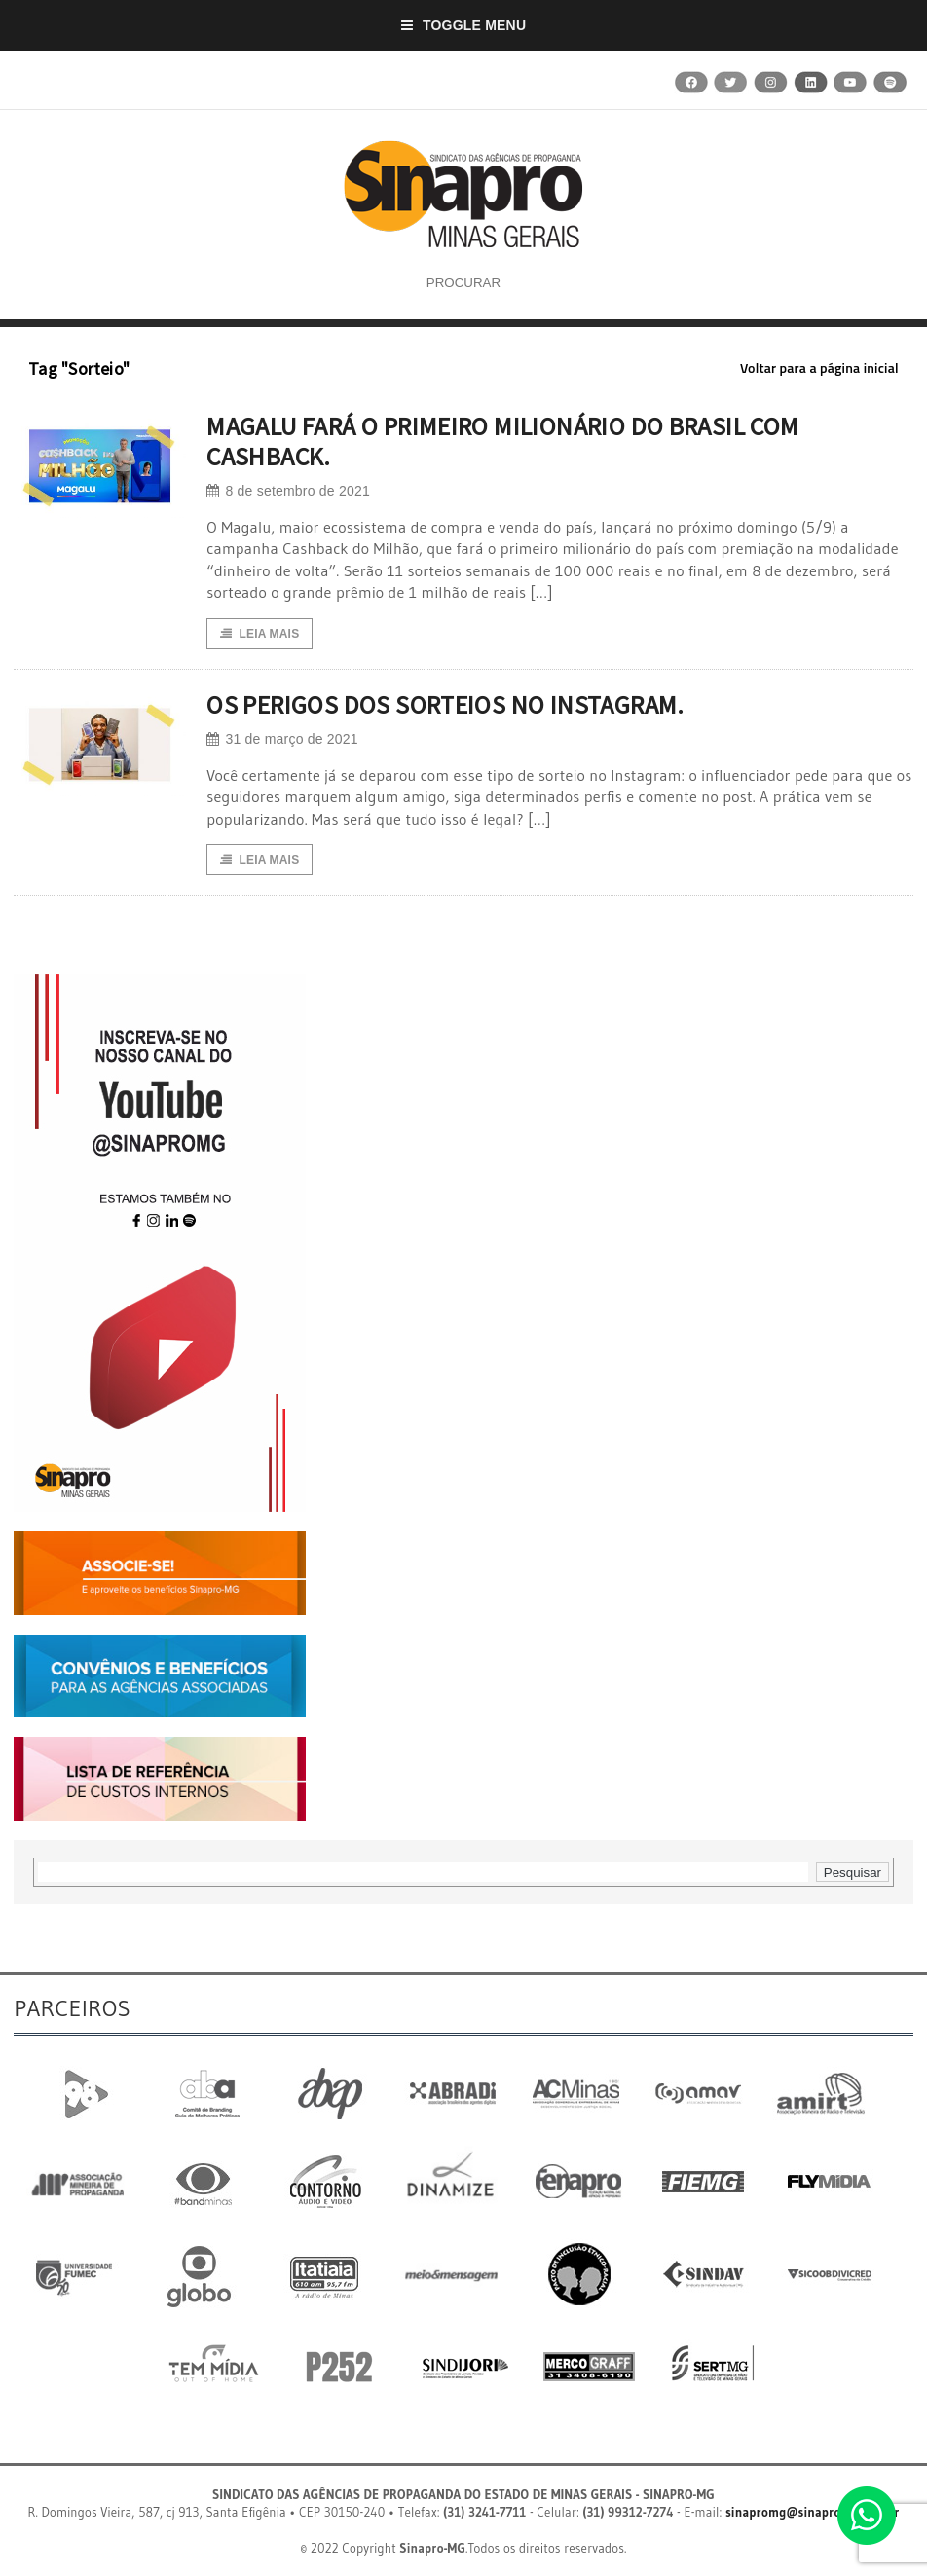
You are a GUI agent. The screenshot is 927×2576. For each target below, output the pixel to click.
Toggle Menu (464, 25)
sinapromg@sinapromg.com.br (812, 2512)
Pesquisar (852, 1872)
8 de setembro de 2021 (288, 491)
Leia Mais (259, 634)
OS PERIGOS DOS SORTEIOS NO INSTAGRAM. (445, 704)
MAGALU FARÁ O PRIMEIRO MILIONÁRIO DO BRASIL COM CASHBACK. (502, 441)
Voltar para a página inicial (819, 368)
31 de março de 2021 (282, 739)
